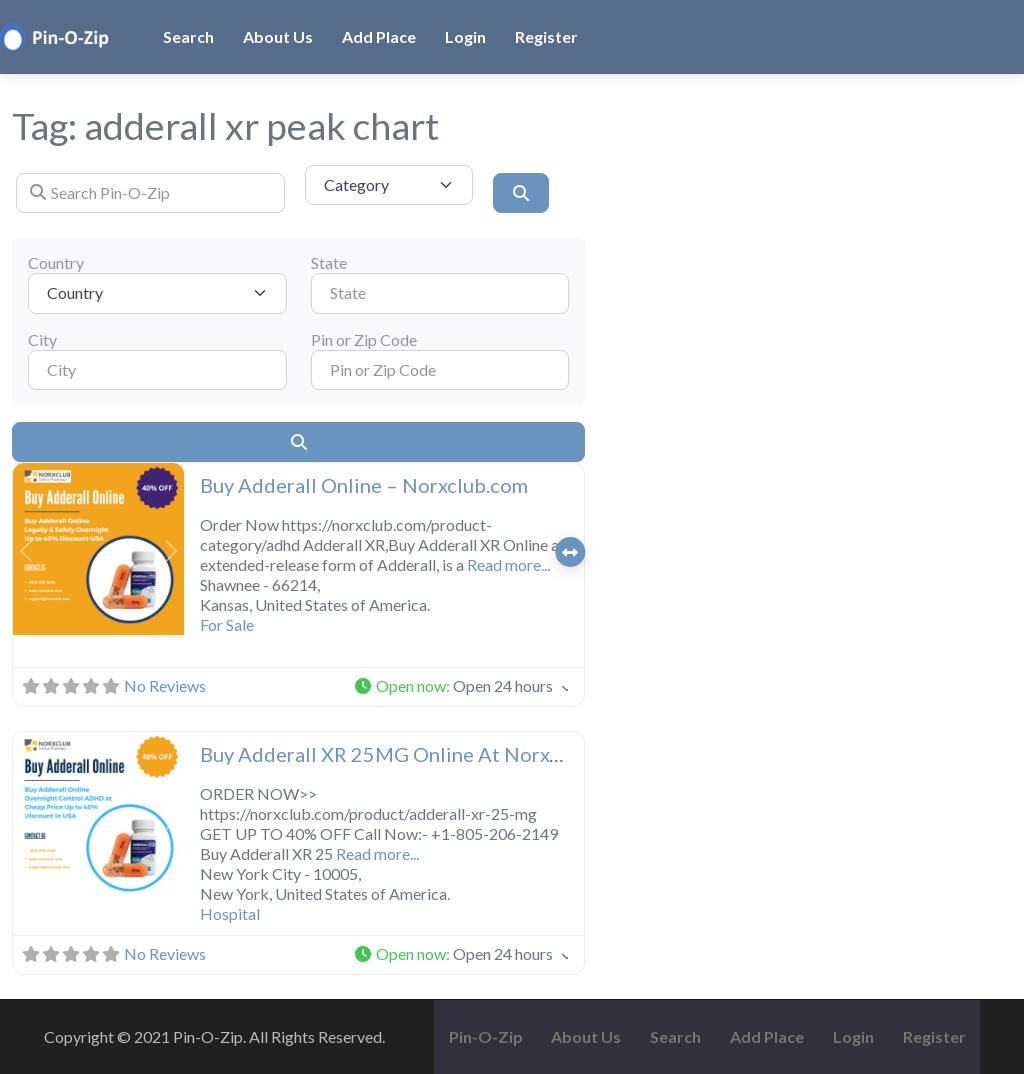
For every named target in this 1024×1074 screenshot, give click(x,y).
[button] (26, 550)
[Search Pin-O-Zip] (150, 193)
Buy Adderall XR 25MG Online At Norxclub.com (415, 754)
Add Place (379, 36)
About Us (278, 36)
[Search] (521, 193)
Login (465, 36)
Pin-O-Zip (486, 1036)
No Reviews (165, 685)
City (42, 339)
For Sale (227, 624)
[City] (157, 370)
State (329, 262)
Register (546, 36)
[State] (440, 293)
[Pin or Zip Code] (440, 370)
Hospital (230, 913)
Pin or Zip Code (364, 339)
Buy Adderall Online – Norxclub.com (364, 485)
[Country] (157, 293)
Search (188, 36)
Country (56, 262)
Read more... (508, 564)
